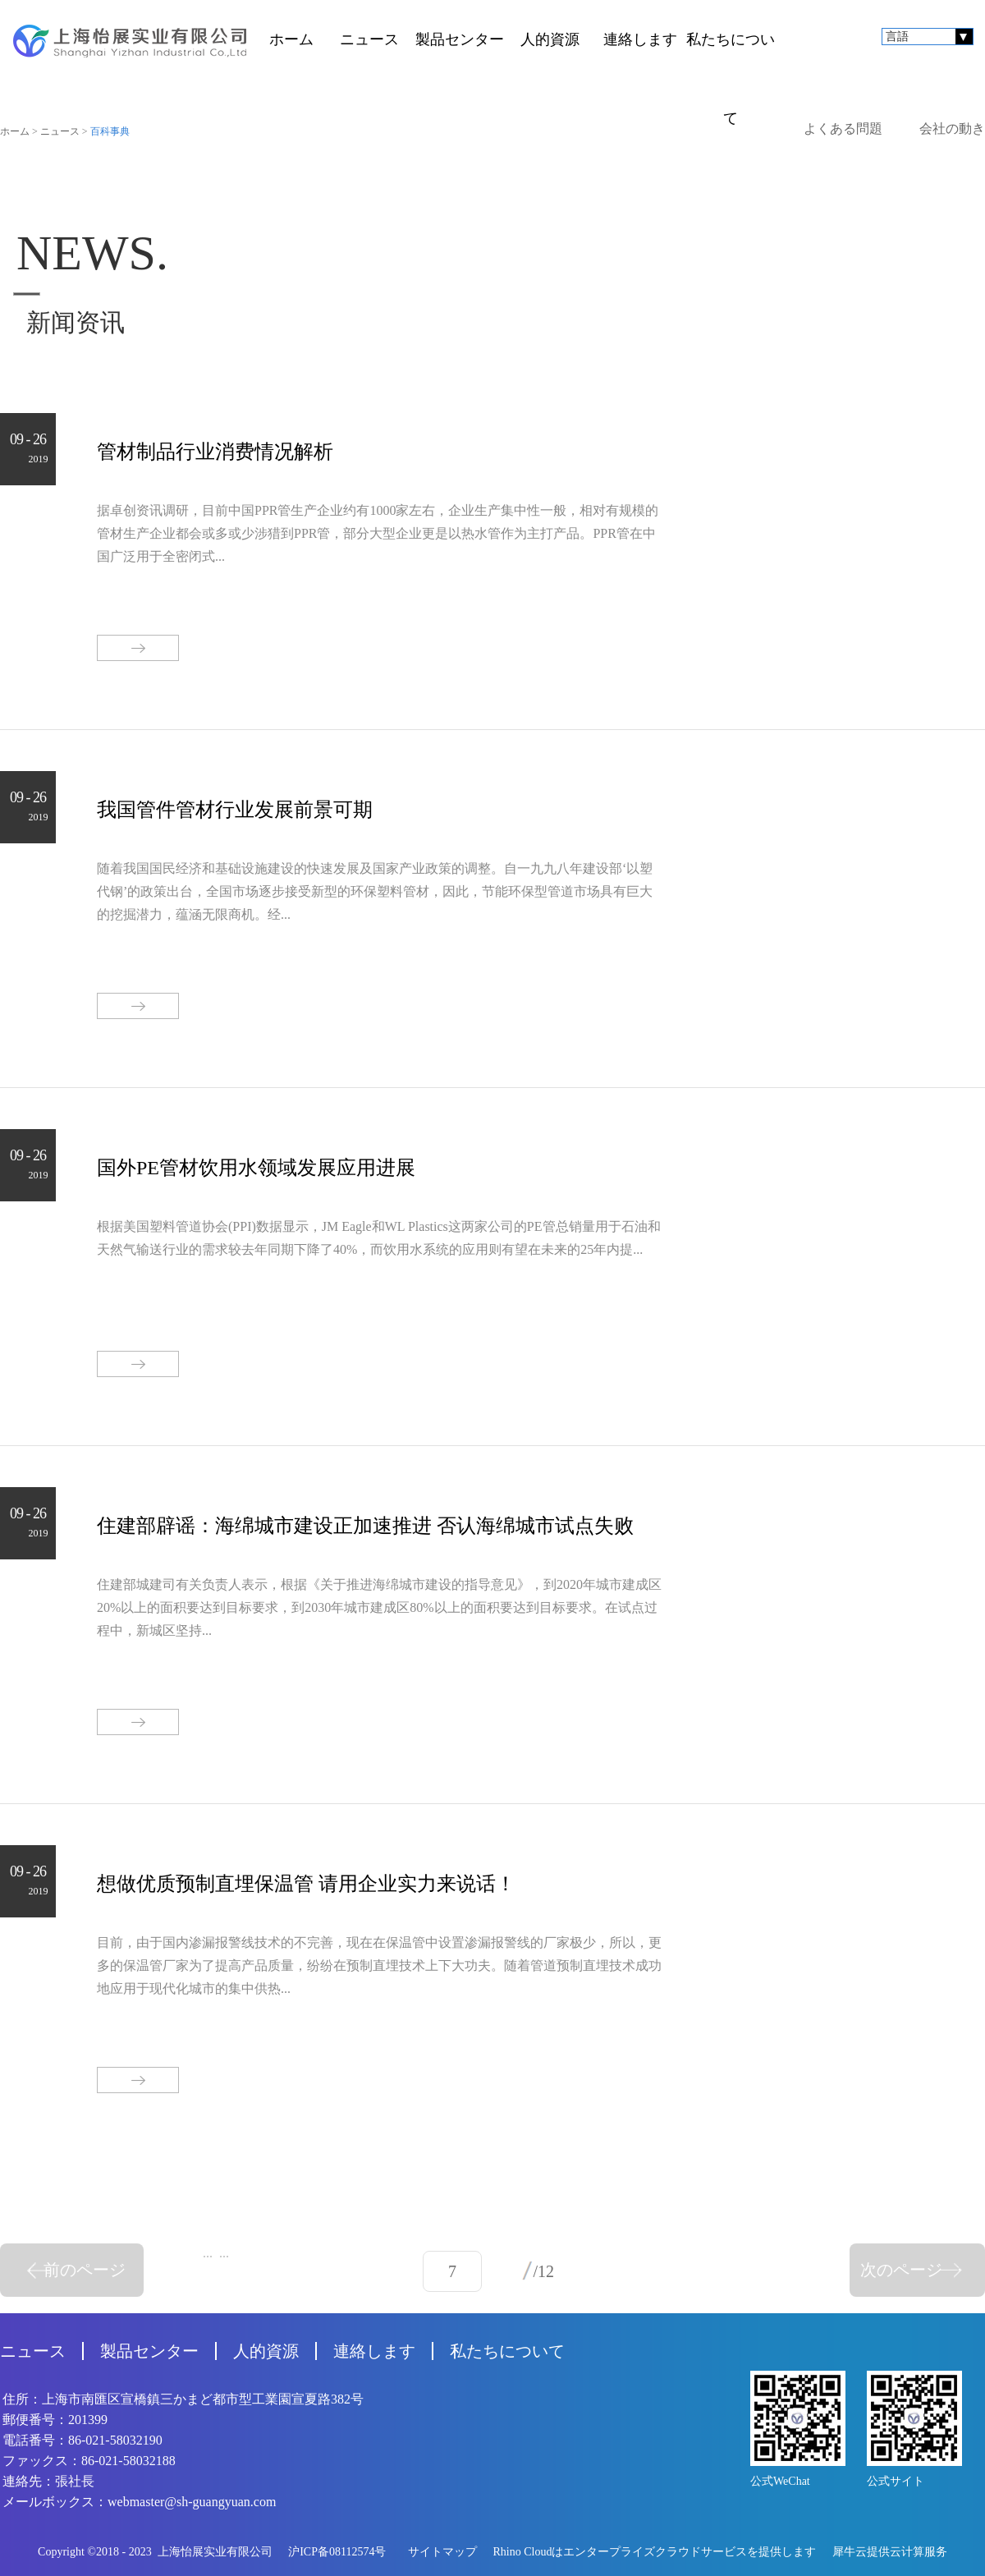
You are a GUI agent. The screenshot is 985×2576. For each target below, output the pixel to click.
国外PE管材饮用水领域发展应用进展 (256, 1167)
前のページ (85, 2270)
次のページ (901, 2270)
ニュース (60, 131)
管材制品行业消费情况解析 (215, 451)
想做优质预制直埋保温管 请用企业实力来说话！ (306, 1883)
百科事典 (110, 131)
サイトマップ (439, 2552)
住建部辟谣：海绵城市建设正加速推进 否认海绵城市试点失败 (365, 1525)
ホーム (291, 39)
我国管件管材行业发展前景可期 (235, 809)
